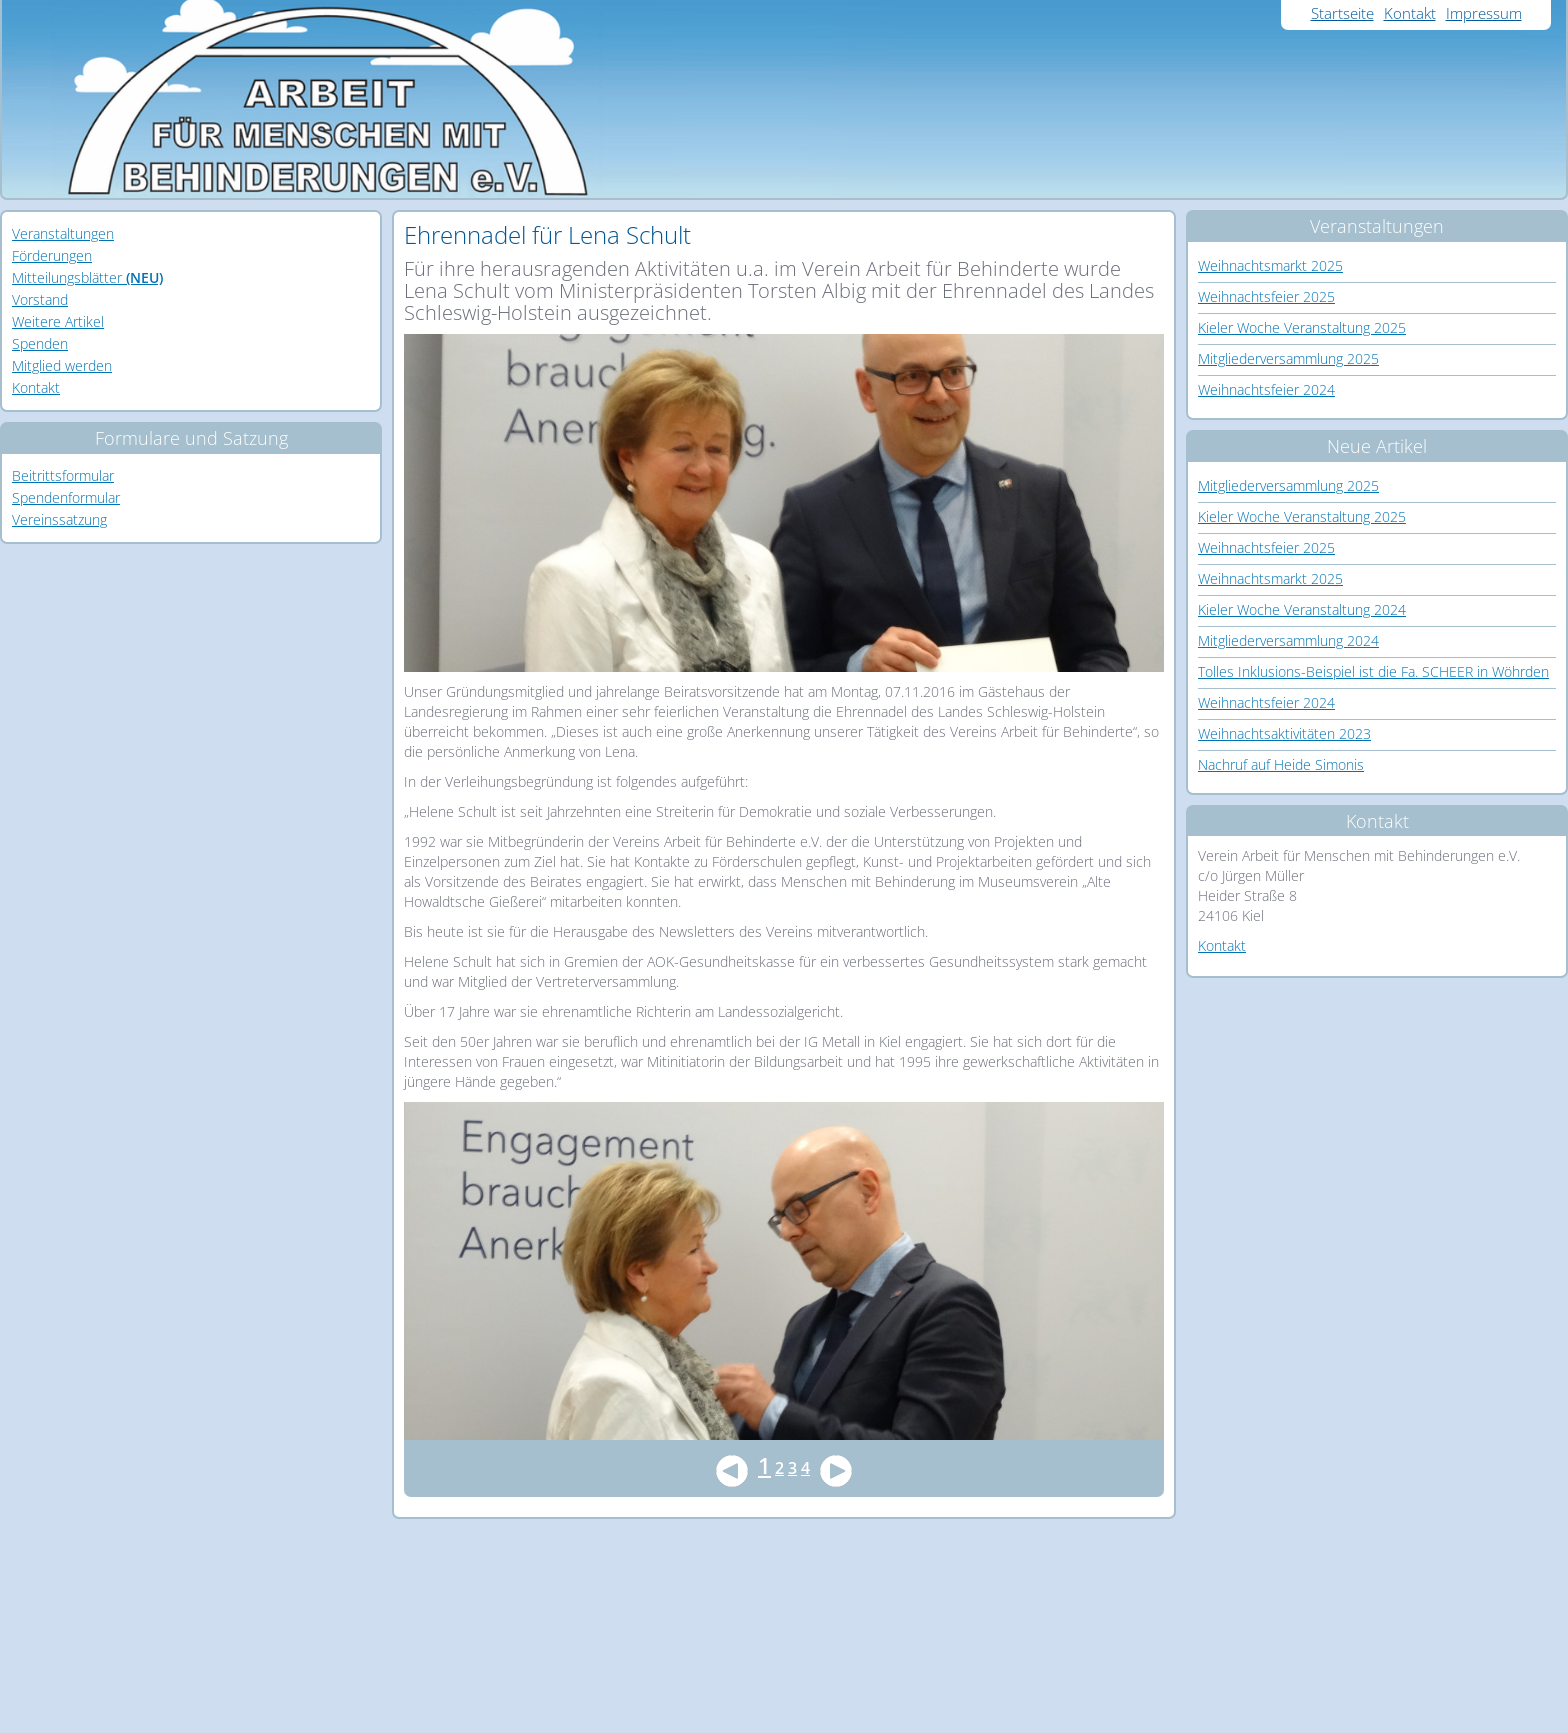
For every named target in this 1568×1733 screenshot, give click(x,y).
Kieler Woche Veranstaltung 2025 (1302, 327)
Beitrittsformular (63, 475)
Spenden (40, 343)
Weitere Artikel (58, 321)
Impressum (1484, 13)
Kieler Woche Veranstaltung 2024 (1302, 609)
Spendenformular (66, 497)
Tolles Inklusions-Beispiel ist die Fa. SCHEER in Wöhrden (1373, 671)
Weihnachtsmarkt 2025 (1270, 265)
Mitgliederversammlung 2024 (1288, 640)
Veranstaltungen (63, 233)
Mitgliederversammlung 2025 (1288, 358)
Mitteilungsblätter (87, 277)
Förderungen (52, 255)
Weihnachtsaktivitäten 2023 (1284, 733)
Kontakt (1410, 13)
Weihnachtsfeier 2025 (1266, 296)
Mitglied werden (62, 365)
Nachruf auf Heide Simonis (1281, 764)
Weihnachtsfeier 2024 (1266, 389)
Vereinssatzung (59, 519)
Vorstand (40, 299)
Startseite (1342, 13)
